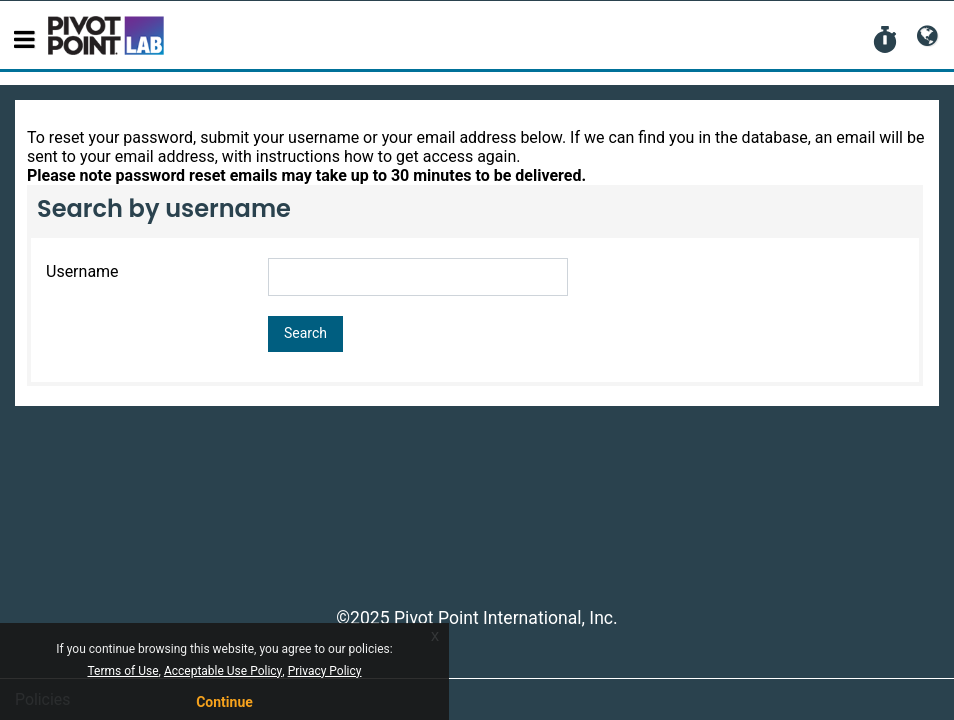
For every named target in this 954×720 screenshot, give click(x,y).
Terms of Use (123, 671)
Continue (224, 702)
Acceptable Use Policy (223, 671)
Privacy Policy (325, 671)
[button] (885, 41)
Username (82, 271)
